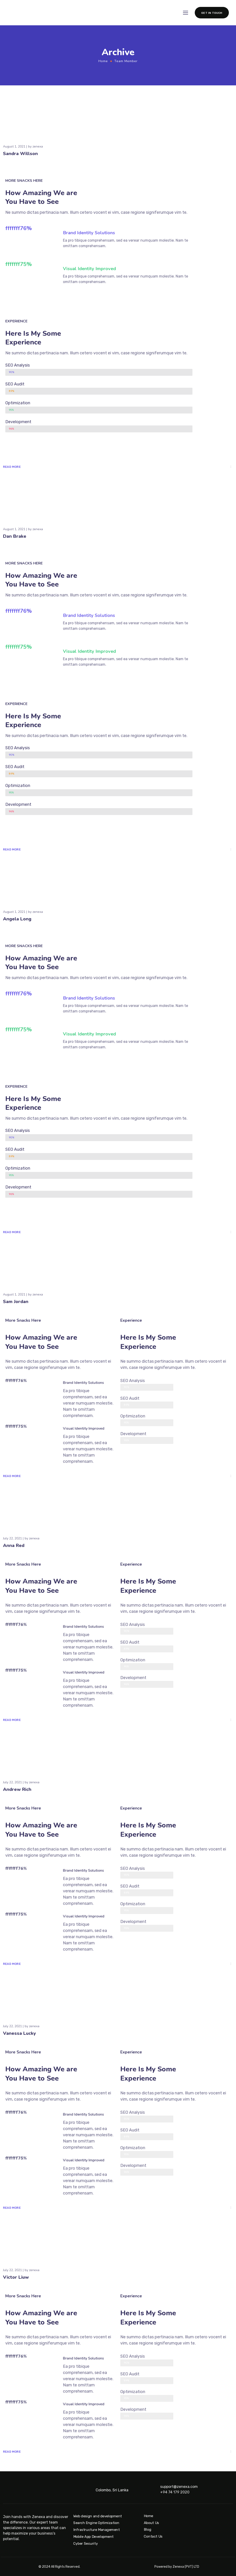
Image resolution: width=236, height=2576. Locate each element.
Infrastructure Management (96, 2530)
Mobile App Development (93, 2537)
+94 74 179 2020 (174, 2492)
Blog (147, 2529)
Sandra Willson (20, 153)
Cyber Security (85, 2543)
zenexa (37, 146)
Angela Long (17, 919)
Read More (12, 466)
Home (103, 61)
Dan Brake (14, 536)
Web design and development (97, 2516)
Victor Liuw (16, 2277)
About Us (151, 2523)
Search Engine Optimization (96, 2523)
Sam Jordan (15, 1301)
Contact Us (153, 2536)
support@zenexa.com (179, 2486)
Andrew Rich (17, 1789)
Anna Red (13, 1545)
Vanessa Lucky (19, 2033)
